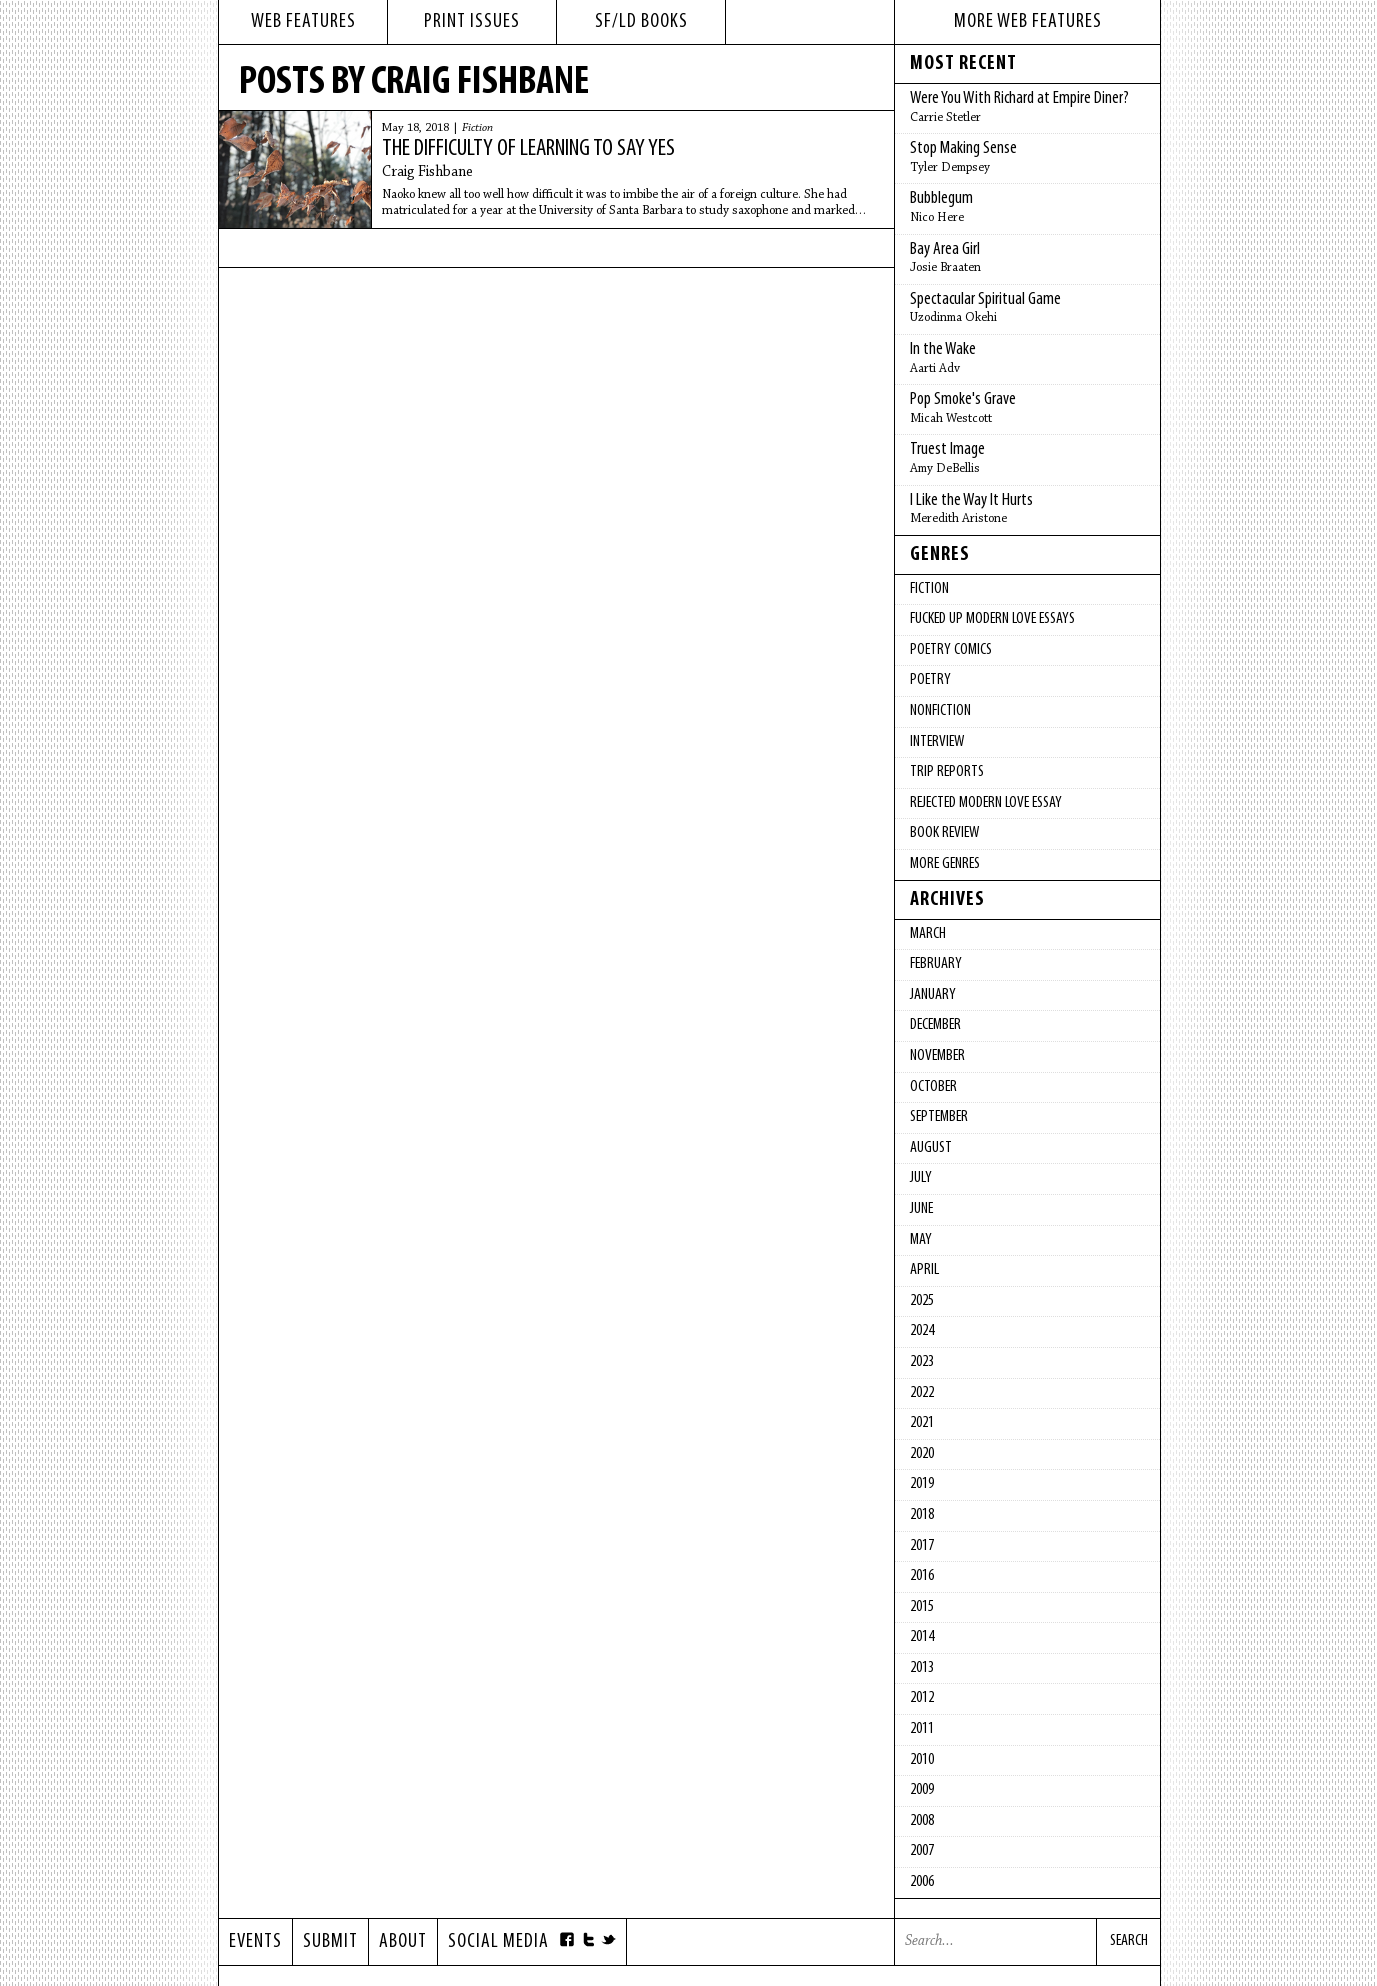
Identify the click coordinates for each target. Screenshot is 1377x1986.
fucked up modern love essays (992, 619)
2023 (922, 1362)
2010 (922, 1760)
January (933, 995)
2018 (922, 1515)
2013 (922, 1668)
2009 (922, 1790)
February (936, 964)
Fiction (477, 128)
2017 (922, 1546)
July (921, 1178)
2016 (922, 1576)
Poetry (930, 680)
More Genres (945, 864)
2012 (922, 1698)
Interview (937, 742)
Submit (330, 1942)
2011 (922, 1729)
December (935, 1025)
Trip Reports (947, 772)
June (921, 1209)
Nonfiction (940, 711)
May (921, 1240)
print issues (472, 22)
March (928, 934)
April (924, 1270)
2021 (922, 1423)
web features (303, 22)
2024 (922, 1331)
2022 (922, 1393)
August (931, 1148)
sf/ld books (641, 22)
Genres (940, 555)
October (933, 1087)
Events (255, 1942)
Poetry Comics (951, 650)
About (403, 1942)
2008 (922, 1821)
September (939, 1117)
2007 (922, 1851)
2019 (922, 1484)
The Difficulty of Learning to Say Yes (528, 149)
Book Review (944, 833)
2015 (922, 1607)
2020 (922, 1454)
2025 (922, 1301)
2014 (922, 1637)
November (937, 1056)
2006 (922, 1882)
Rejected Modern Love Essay (986, 803)
